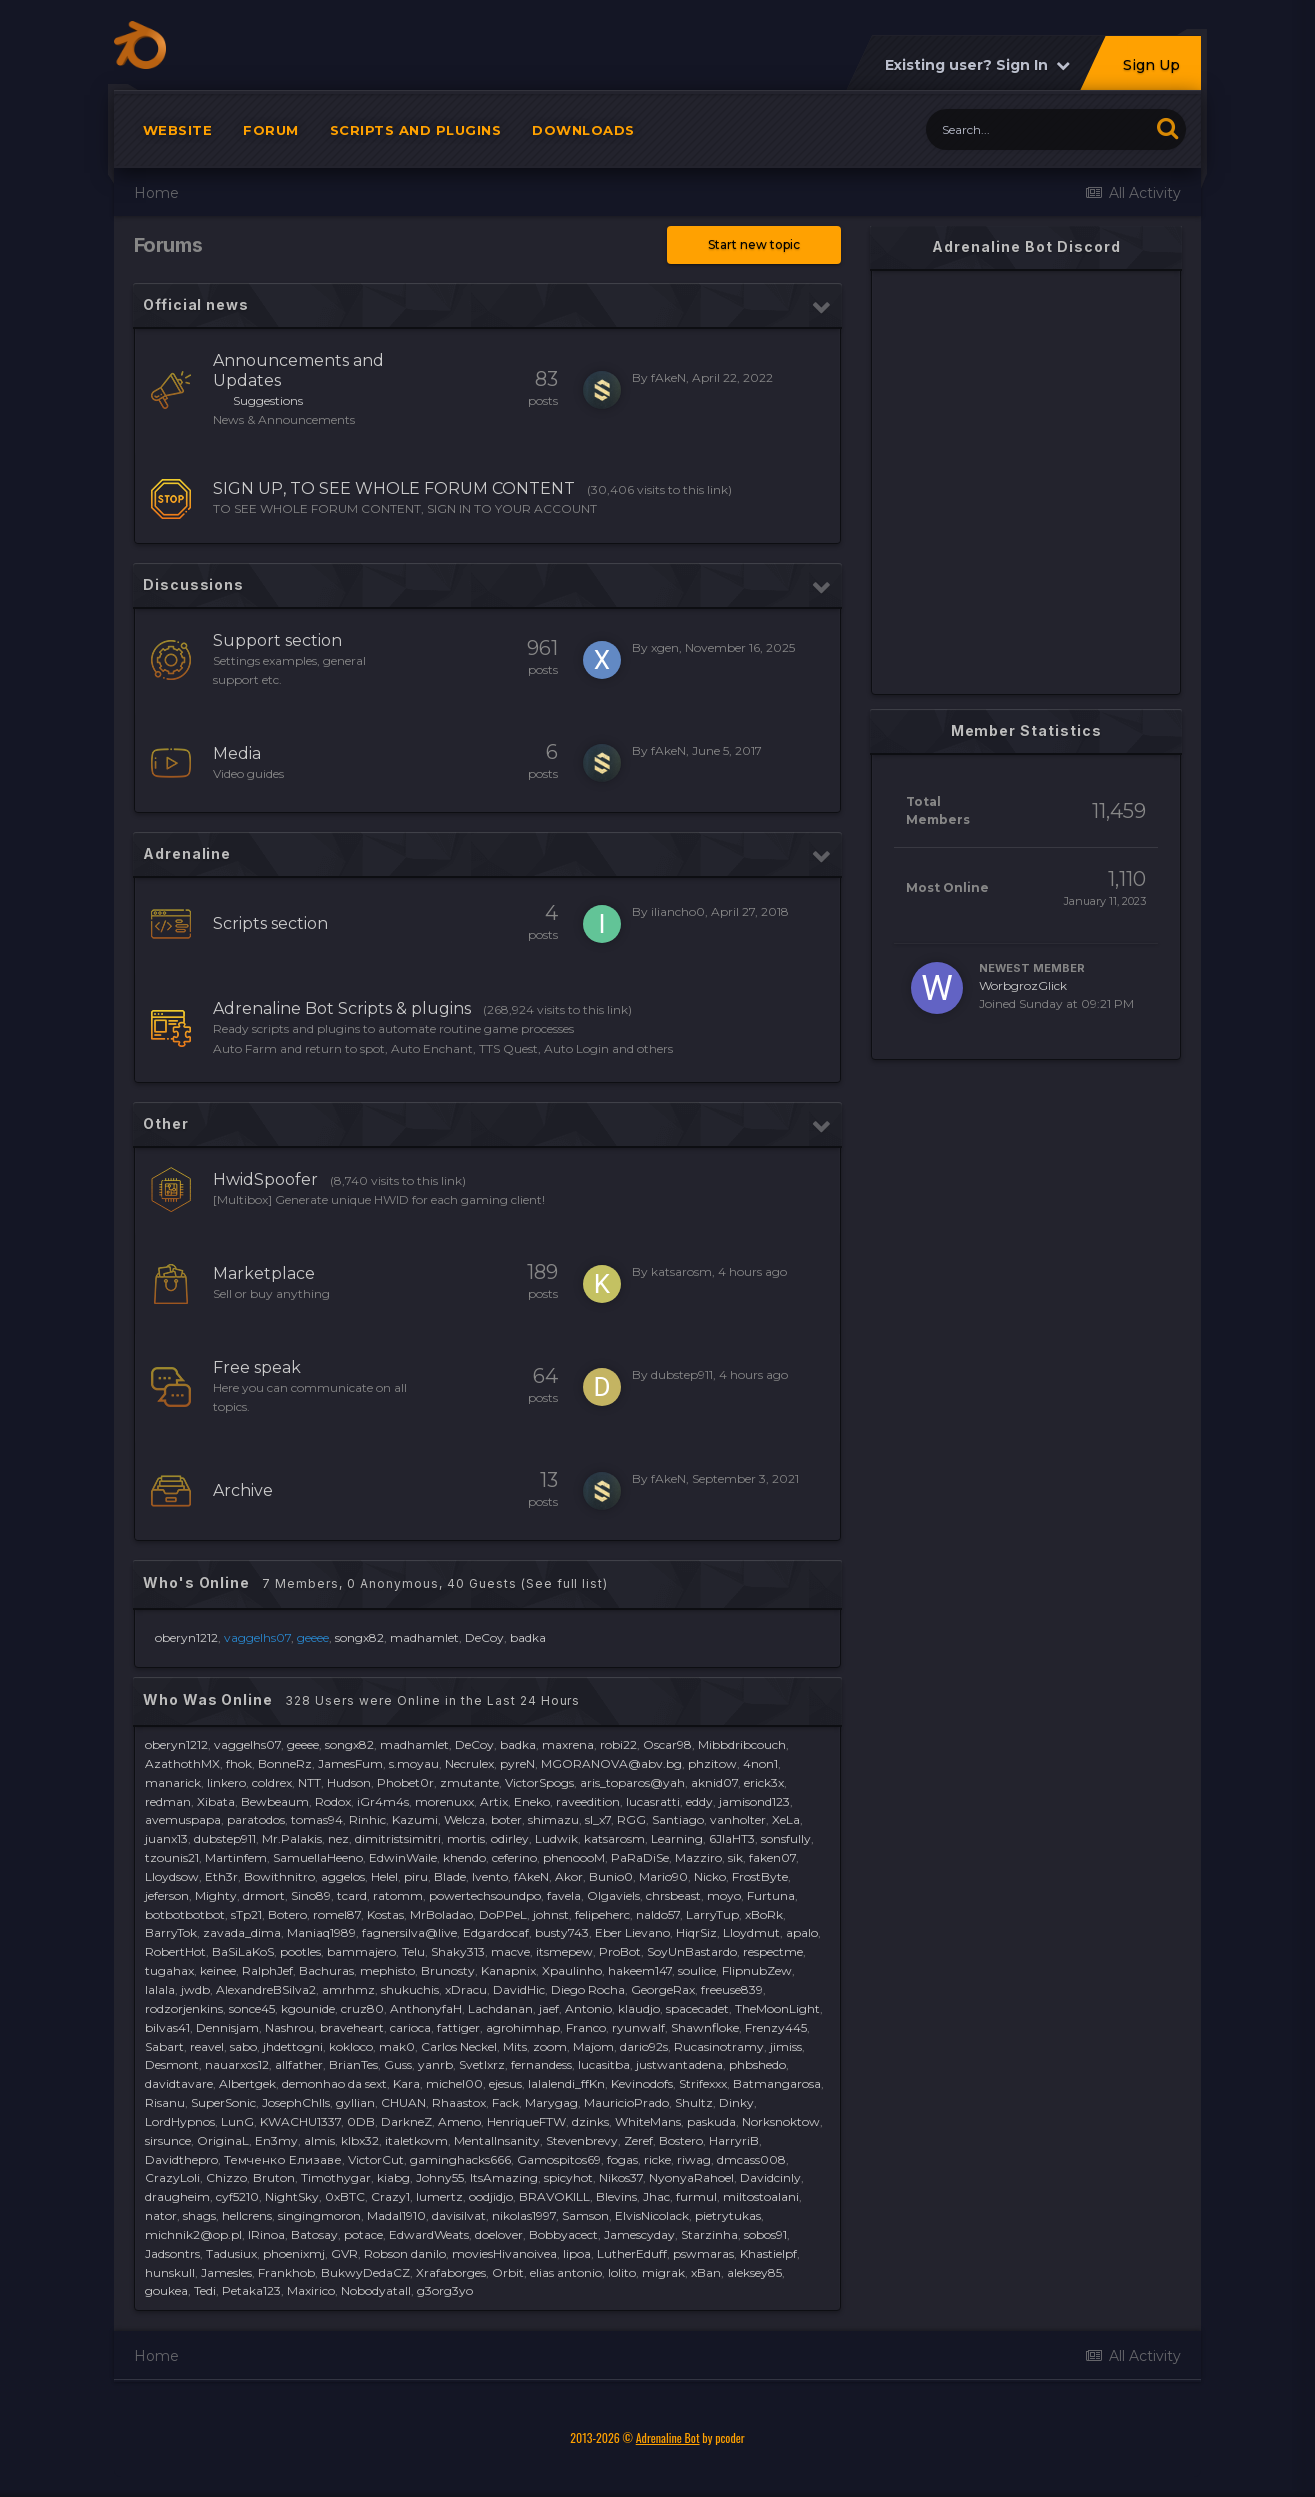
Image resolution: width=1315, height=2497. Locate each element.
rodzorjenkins (184, 2008)
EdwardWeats (429, 2234)
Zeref (638, 2140)
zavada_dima (242, 1932)
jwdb (195, 1989)
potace (363, 2234)
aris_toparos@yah (632, 1782)
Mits (515, 2046)
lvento (490, 1876)
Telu (413, 1951)
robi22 (618, 1744)
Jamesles (226, 2272)
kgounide (308, 2008)
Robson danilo (405, 2253)
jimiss (786, 2046)
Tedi (205, 2290)
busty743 (562, 1932)
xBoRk (764, 1914)
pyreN (517, 1763)
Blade (450, 1876)
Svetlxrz (482, 2064)
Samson (585, 2215)
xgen (665, 647)
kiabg (393, 2177)
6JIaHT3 (732, 1838)
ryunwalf (638, 2027)
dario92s (644, 2046)
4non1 (760, 1763)
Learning (677, 1838)
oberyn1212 (186, 1637)
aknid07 (714, 1782)
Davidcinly (770, 2177)
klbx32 (360, 2140)
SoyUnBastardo (692, 1951)
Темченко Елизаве (283, 2159)
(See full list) (565, 1583)
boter (506, 1819)
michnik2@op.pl (193, 2234)
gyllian (355, 2102)
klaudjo (639, 2008)
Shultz (694, 2102)
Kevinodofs (642, 2083)
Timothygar (336, 2177)
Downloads (583, 130)
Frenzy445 (776, 2027)
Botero (287, 1914)
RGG (631, 1819)
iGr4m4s (383, 1801)
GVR (344, 2253)
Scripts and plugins (416, 130)
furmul (696, 2196)
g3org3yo (445, 2290)
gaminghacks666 (460, 2159)
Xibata (216, 1801)
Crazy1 (390, 2196)
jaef (549, 2008)
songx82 (359, 1637)
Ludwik (556, 1838)
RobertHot (175, 1951)
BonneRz (285, 1763)
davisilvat (459, 2215)
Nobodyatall (376, 2290)
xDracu (466, 1989)
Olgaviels (613, 1895)
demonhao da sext (334, 2083)
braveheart (352, 2027)
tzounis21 (172, 1857)
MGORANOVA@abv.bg (611, 1763)
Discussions (194, 584)
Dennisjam (227, 2027)
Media (237, 753)
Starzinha (709, 2234)
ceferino (514, 1857)
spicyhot (568, 2177)
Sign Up (1151, 65)
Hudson (349, 1782)
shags (199, 2215)
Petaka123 (251, 2290)
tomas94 (317, 1819)
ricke (657, 2159)
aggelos (343, 1876)
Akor (569, 1876)
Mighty (216, 1895)
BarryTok (171, 1932)
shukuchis (410, 1989)
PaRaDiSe (640, 1857)
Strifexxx (703, 2083)
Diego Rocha (588, 1989)
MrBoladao (441, 1914)
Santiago (678, 1819)
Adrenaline (187, 853)
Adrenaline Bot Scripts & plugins (342, 1008)
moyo (724, 1895)
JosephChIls (296, 2102)
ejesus (505, 2083)
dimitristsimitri (398, 1838)
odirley (510, 1838)
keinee (218, 1970)
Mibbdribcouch (742, 1744)
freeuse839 (732, 1989)
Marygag (551, 2102)
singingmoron (319, 2215)
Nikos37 (621, 2177)
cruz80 (362, 2008)
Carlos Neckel (459, 2046)
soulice (697, 1970)
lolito (622, 2272)
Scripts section (270, 923)
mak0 (397, 2046)
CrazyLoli (172, 2177)
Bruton (274, 2177)
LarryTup (712, 1914)
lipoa (577, 2253)
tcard (352, 1895)
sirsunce (168, 2140)
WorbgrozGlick (1023, 985)
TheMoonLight (777, 2008)
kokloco (351, 2046)
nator (161, 2215)
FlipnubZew (757, 1970)
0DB (361, 2121)
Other (166, 1123)
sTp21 (246, 1914)
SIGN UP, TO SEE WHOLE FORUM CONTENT (394, 488)
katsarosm (681, 1271)
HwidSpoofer (265, 1179)
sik (735, 1857)
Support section (277, 640)
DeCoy (484, 1637)
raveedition (588, 1801)
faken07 (772, 1857)
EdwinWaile (403, 1857)
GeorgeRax (663, 1989)
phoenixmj (294, 2253)
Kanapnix (508, 1970)
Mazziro (698, 1857)
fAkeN (668, 377)
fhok (239, 1763)
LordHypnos (180, 2121)
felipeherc (602, 1914)
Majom (593, 2046)
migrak (663, 2272)
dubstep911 (682, 1374)
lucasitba (604, 2064)
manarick (173, 1782)
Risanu (165, 2102)
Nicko (710, 1876)
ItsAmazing (504, 2177)
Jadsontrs (172, 2253)
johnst (551, 1914)
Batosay (314, 2234)
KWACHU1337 (300, 2121)
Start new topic (754, 244)
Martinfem (236, 1857)
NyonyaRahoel (691, 2177)
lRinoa (266, 2234)
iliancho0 (678, 911)
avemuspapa (183, 1819)
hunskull (170, 2272)
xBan (706, 2272)
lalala (160, 1989)
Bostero (681, 2140)
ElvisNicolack (652, 2215)
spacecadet (697, 2008)
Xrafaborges (451, 2272)
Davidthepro (181, 2159)
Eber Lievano (632, 1932)
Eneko (532, 1801)
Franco (586, 2027)
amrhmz (348, 1989)
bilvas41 (167, 2027)
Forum (271, 130)
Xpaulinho (572, 1970)
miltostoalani (761, 2196)
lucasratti (653, 1801)
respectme (773, 1951)
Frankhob (286, 2272)
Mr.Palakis (292, 1838)
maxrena (568, 1744)
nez (338, 1838)
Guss (398, 2064)
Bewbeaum (275, 1801)
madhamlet (424, 1637)
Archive (243, 1490)
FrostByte (760, 1876)
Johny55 (440, 2177)
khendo (464, 1857)
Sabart (164, 2046)
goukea (166, 2290)
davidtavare (179, 2083)
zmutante (469, 1782)
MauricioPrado (626, 2102)
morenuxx (444, 1801)
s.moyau (414, 1763)
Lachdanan (500, 2008)
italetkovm (416, 2140)
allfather (299, 2064)
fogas (622, 2159)
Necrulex (469, 1763)
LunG (237, 2121)
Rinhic (367, 1819)
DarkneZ (406, 2121)
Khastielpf (768, 2253)
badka (528, 1637)
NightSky (292, 2196)
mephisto (387, 1970)
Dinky (736, 2102)
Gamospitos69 (559, 2159)
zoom (550, 2046)
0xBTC (345, 2196)
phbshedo (757, 2064)
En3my (276, 2140)
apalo (802, 1932)
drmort (264, 1895)
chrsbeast (673, 1895)
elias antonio (566, 2272)
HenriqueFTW (526, 2121)
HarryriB (734, 2140)
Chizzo (226, 2177)
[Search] (1037, 129)
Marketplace (264, 1273)
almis (319, 2140)
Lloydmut (751, 1932)
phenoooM (574, 1857)
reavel (207, 2046)
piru (416, 1876)
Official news (196, 304)
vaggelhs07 (247, 1744)
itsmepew (564, 1951)
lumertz (439, 2196)
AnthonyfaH (426, 2008)
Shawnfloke (705, 2027)
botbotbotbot (185, 1914)
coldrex (272, 1782)
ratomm (398, 1895)
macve (510, 1951)
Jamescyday (639, 2234)
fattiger (458, 2027)
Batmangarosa (777, 2083)
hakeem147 (640, 1970)
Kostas (385, 1914)
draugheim (177, 2196)
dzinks (590, 2121)
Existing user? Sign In (977, 65)
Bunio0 (611, 1876)
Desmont (172, 2064)
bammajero (361, 1951)
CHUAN (403, 2102)
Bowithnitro (279, 1876)
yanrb (435, 2064)
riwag (694, 2159)
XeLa (786, 1819)
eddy (699, 1801)
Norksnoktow (781, 2121)
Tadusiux (231, 2253)
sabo (243, 2046)
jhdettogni (293, 2046)
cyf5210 (237, 2196)
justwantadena (679, 2064)
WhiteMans (648, 2121)
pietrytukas (728, 2215)
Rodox (333, 1801)
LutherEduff (632, 2253)
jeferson (167, 1895)
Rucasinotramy (719, 2046)
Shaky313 (458, 1951)
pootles (300, 1951)
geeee (303, 1744)
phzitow (712, 1763)
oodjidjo (491, 2196)
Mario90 (663, 1876)
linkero (226, 1782)
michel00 (454, 2083)
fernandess (541, 2064)
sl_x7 (598, 1819)
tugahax (169, 1970)
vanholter (738, 1819)
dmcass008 (751, 2159)
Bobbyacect (563, 2234)
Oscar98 (667, 1744)
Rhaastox (459, 2102)
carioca (410, 2027)
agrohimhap (523, 2027)
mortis (466, 1838)
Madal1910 (396, 2215)
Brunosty (448, 1970)
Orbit (508, 2272)
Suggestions (268, 400)
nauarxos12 (237, 2064)
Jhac (656, 2196)
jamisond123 (754, 1801)
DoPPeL (503, 1914)
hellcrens (247, 2215)
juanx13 (166, 1838)
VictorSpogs (539, 1782)
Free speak (257, 1367)
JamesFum (350, 1763)
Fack (505, 2102)
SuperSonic (223, 2102)
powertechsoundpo (485, 1895)
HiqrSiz (696, 1932)
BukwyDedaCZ (365, 2272)
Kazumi (415, 1819)
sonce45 (252, 2008)
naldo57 (658, 1914)
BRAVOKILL (554, 2196)
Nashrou (289, 2027)
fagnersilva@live (409, 1932)
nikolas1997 (524, 2215)
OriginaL (223, 2140)
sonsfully (786, 1838)
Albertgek (247, 2083)
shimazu (553, 1819)
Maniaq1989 (321, 1932)
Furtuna (771, 1895)
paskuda (711, 2121)
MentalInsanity (497, 2140)
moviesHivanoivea (504, 2253)
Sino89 (311, 1895)
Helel (384, 1876)
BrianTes (353, 2064)
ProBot (620, 1951)
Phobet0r (405, 1782)
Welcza (464, 1819)
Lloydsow (172, 1876)
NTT (309, 1782)
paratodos (256, 1819)
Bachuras (326, 1970)
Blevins (616, 2196)
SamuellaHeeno (318, 1857)
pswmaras (703, 2253)
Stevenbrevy (582, 2140)
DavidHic (519, 1989)
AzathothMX (182, 1763)
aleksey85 (754, 2272)
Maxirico (311, 2290)
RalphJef (267, 1970)
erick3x (764, 1782)
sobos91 (765, 2234)
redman (168, 1801)
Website (178, 130)
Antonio (588, 2008)
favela (564, 1895)
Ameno (459, 2121)
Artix (494, 1801)
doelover (499, 2234)
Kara (406, 2083)
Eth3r (221, 1876)
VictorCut (376, 2159)
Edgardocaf (496, 1932)
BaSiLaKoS (243, 1951)
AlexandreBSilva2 (266, 1989)
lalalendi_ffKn (566, 2083)
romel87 (337, 1914)
